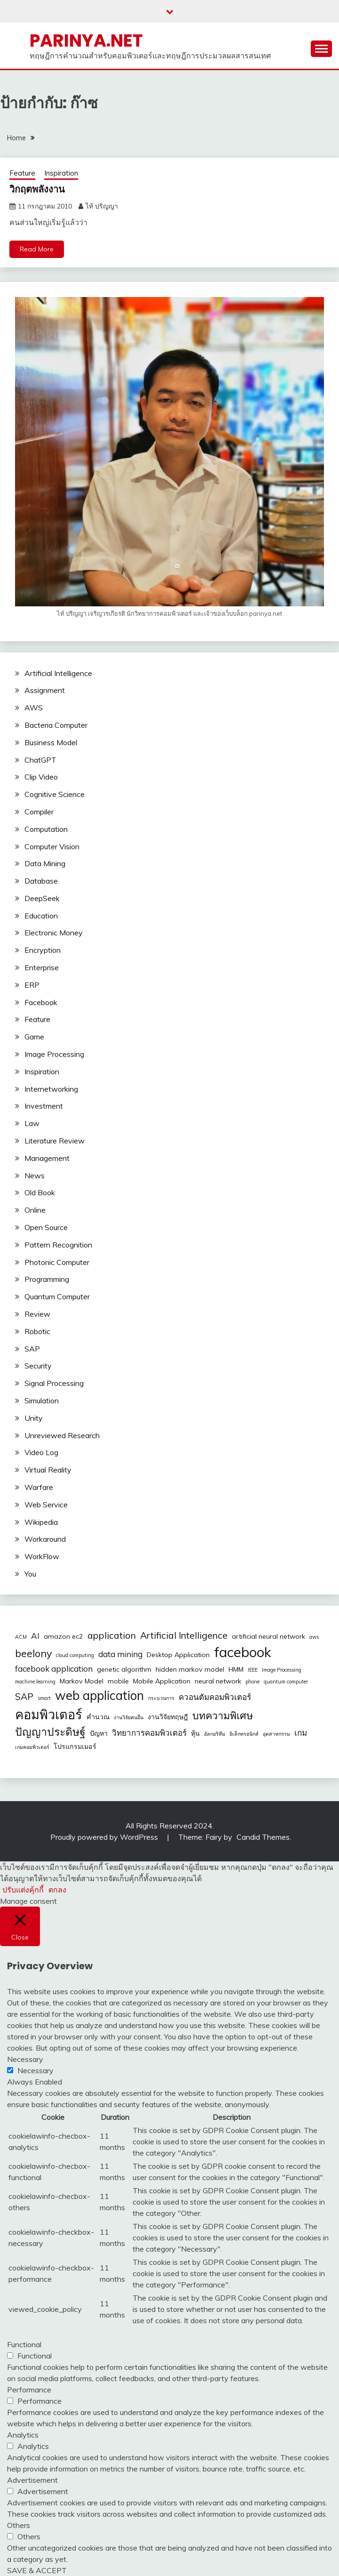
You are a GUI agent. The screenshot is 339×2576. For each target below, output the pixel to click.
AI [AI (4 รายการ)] (35, 1636)
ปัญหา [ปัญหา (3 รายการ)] (99, 1733)
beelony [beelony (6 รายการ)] (33, 1653)
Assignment (44, 690)
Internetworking (51, 1089)
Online (35, 1210)
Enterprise (41, 967)
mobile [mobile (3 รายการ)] (118, 1681)
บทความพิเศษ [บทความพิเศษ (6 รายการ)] (222, 1715)
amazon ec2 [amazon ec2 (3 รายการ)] (63, 1636)
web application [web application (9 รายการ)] (99, 1695)
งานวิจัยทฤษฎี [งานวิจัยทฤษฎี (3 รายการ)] (168, 1717)
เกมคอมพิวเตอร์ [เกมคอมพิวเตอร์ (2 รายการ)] (32, 1747)
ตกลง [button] (57, 1889)
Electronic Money (53, 932)
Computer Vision (51, 846)
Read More (37, 249)
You (30, 1573)
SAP (32, 1348)
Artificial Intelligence (58, 673)
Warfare (38, 1487)
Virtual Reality (47, 1469)
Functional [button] (24, 2344)
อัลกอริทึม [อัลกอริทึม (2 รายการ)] (214, 1734)
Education (41, 915)
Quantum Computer (57, 1296)
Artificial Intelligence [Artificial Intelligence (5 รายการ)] (184, 1635)
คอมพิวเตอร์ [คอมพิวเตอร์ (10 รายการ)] (48, 1715)
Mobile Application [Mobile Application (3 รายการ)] (161, 1681)
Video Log (41, 1452)
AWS (33, 707)
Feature (22, 173)
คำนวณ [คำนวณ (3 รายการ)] (98, 1717)
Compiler (39, 811)
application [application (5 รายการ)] (111, 1635)
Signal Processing (54, 1383)
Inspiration (61, 173)
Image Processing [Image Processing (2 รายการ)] (281, 1669)
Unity (33, 1418)
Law (31, 1123)
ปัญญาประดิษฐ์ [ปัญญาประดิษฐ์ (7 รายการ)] (50, 1732)
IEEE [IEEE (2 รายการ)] (253, 1669)
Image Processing (54, 1054)
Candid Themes (263, 1837)
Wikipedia (41, 1522)
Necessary (35, 2070)
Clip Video (41, 776)
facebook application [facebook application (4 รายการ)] (54, 1669)
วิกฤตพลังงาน (37, 189)
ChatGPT (40, 760)
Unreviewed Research (62, 1435)
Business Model (50, 742)
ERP (31, 985)
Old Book (39, 1192)
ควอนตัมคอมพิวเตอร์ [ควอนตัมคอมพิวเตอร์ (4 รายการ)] (215, 1697)
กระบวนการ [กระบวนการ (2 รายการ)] (161, 1698)
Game (34, 1036)
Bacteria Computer (55, 725)
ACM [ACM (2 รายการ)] (21, 1637)
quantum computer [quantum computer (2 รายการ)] (286, 1681)
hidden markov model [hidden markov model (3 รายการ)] (190, 1669)
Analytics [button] (23, 2434)
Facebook (40, 1002)
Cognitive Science (54, 794)
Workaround (45, 1539)
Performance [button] (29, 2389)
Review (37, 1314)
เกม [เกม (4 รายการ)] (300, 1733)
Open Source (46, 1227)
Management (47, 1158)
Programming (46, 1279)
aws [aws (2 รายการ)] (314, 1637)
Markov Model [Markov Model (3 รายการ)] (81, 1681)
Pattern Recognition (58, 1244)
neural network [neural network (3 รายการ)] (218, 1681)
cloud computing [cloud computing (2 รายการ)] (75, 1655)
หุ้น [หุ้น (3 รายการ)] (195, 1733)
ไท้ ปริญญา (102, 206)
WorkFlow (41, 1556)
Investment (43, 1106)
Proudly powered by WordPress (105, 1837)
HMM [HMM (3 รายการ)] (236, 1669)
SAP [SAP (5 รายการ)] (24, 1696)
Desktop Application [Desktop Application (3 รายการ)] (178, 1654)
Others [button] (18, 2525)
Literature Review (54, 1140)
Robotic (37, 1331)
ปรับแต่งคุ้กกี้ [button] (23, 1889)
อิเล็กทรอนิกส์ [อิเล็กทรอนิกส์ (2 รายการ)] (244, 1734)
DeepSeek (42, 898)
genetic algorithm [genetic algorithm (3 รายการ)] (124, 1669)
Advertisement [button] (32, 2480)
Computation (46, 829)
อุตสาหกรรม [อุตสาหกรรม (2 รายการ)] (276, 1734)
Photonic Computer (56, 1262)
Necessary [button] (25, 2059)
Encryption (42, 950)
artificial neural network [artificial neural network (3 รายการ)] (268, 1636)
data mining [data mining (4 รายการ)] (120, 1654)
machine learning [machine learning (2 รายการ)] (35, 1681)
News (34, 1175)
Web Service (46, 1504)
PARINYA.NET (86, 40)
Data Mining (44, 863)
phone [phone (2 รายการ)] (252, 1681)
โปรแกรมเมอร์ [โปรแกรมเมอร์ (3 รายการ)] (75, 1746)
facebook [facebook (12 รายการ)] (242, 1651)
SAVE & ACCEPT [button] (37, 2570)
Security (38, 1365)
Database (41, 881)
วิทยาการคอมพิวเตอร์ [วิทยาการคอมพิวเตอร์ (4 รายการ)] (149, 1733)
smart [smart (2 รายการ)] (44, 1698)
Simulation (41, 1400)
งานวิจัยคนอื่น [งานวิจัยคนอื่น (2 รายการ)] (128, 1717)
